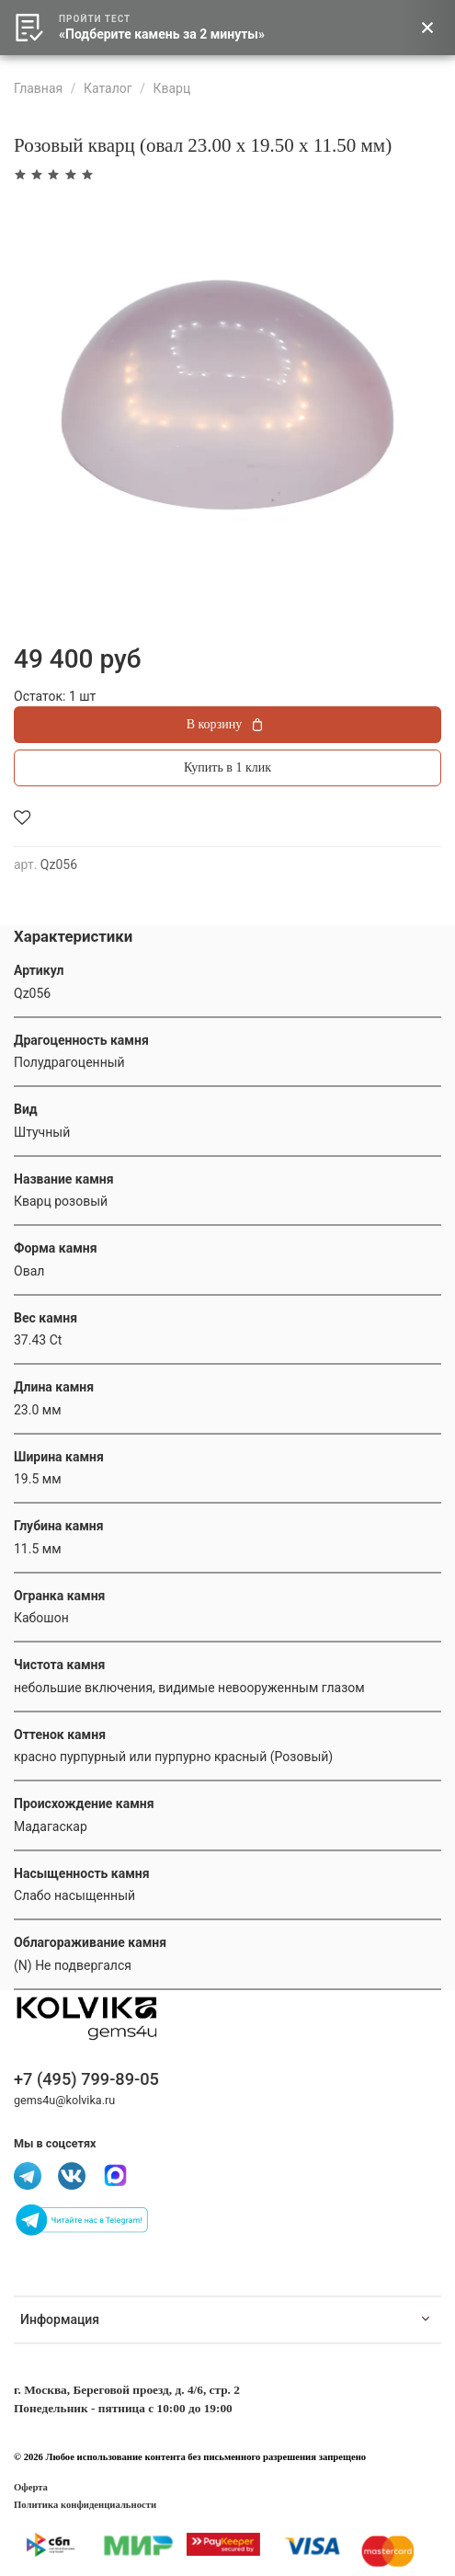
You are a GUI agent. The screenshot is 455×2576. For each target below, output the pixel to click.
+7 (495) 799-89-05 (86, 2079)
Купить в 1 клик (227, 767)
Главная (38, 88)
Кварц (171, 88)
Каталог (108, 88)
